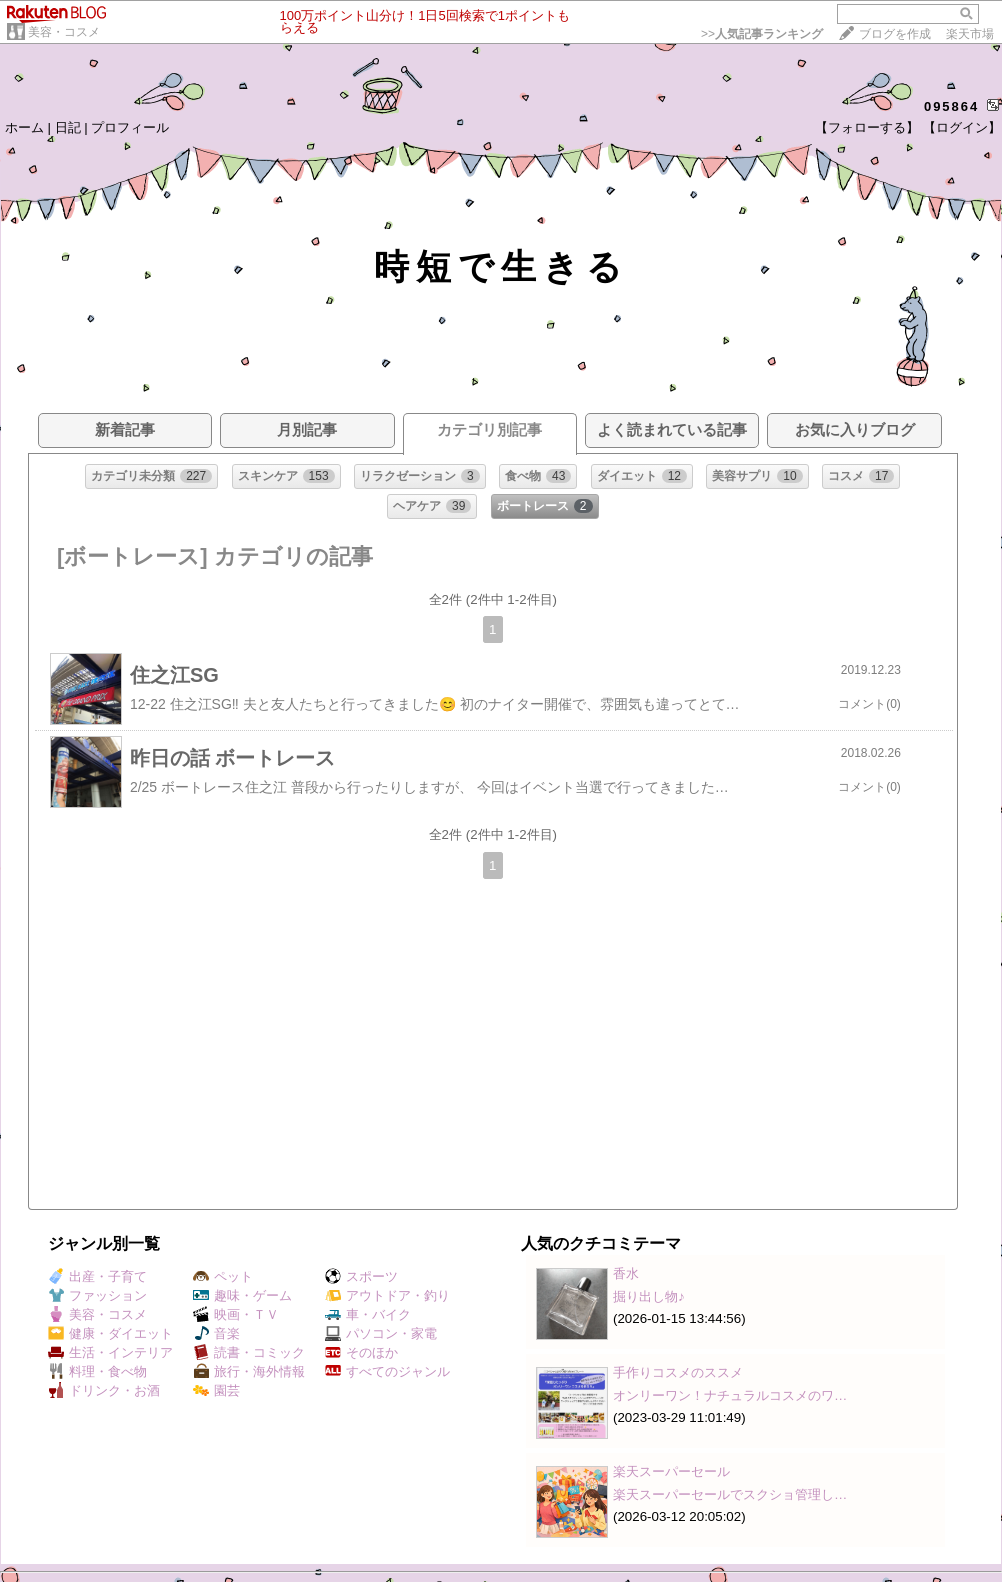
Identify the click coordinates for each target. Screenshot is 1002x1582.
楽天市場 (970, 34)
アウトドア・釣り (387, 1295)
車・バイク (368, 1314)
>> (762, 34)
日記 (68, 127)
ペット (223, 1276)
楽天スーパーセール (671, 1471)
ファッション (97, 1295)
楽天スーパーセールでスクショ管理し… (730, 1494)
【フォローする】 (867, 127)
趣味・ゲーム (242, 1295)
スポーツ (361, 1276)
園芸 (216, 1390)
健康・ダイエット (110, 1333)
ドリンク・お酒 (104, 1390)
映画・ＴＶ (236, 1314)
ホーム (24, 127)
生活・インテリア (110, 1352)
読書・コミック (249, 1352)
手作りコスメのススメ (678, 1372)
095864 (951, 106)
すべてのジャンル (387, 1371)
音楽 (216, 1333)
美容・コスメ (64, 32)
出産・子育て (97, 1276)
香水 (626, 1273)
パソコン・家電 (381, 1333)
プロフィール (130, 127)
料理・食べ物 (97, 1371)
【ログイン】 (962, 127)
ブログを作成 (895, 34)
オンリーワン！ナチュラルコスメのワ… (730, 1395)
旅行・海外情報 (249, 1371)
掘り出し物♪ (649, 1296)
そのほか (361, 1352)
